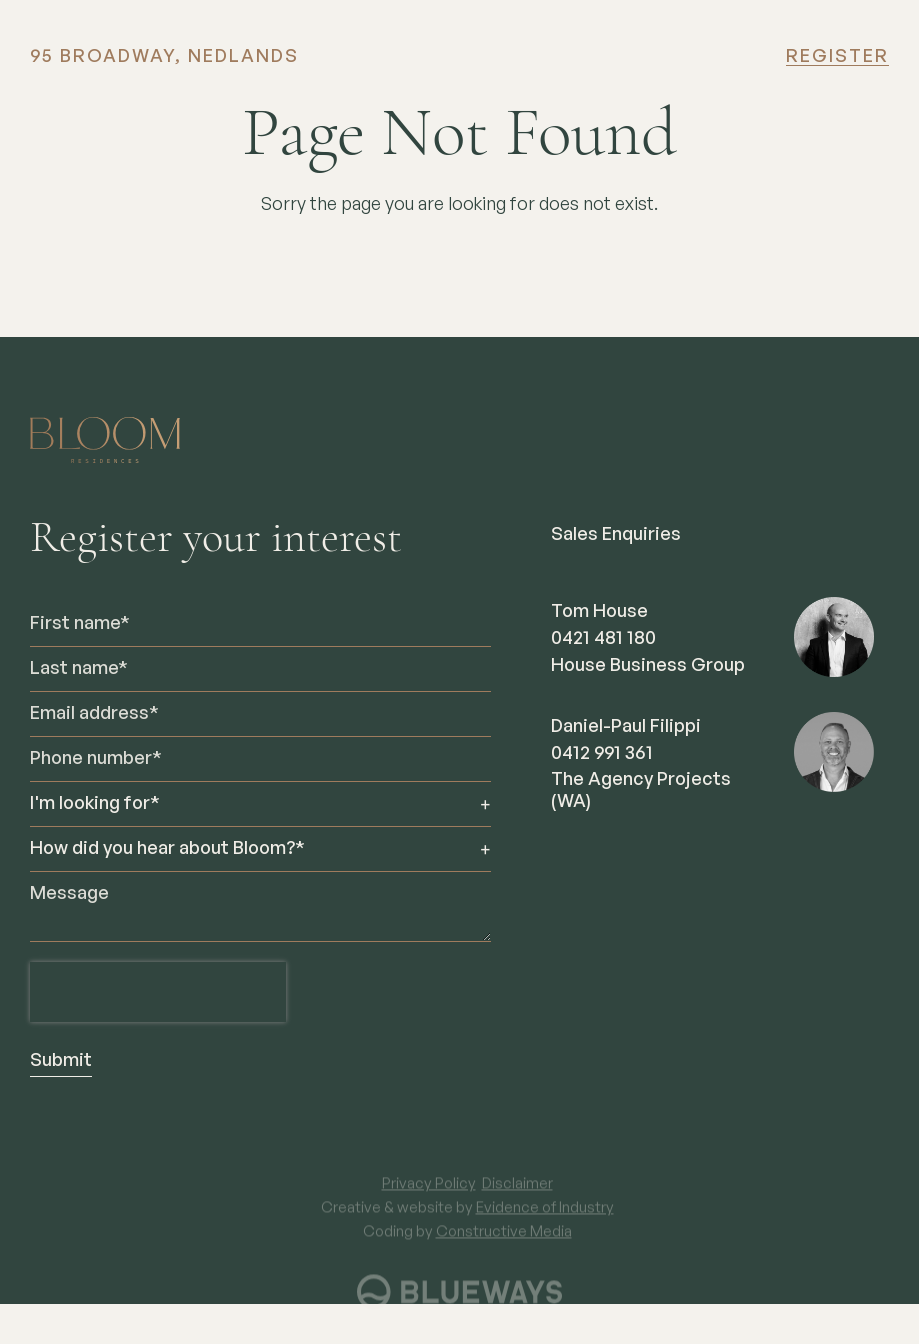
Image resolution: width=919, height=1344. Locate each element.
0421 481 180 (603, 639)
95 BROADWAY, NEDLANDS (164, 57)
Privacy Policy (429, 1194)
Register (837, 57)
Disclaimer (517, 1194)
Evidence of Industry (545, 1218)
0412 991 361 (602, 754)
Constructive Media (504, 1242)
